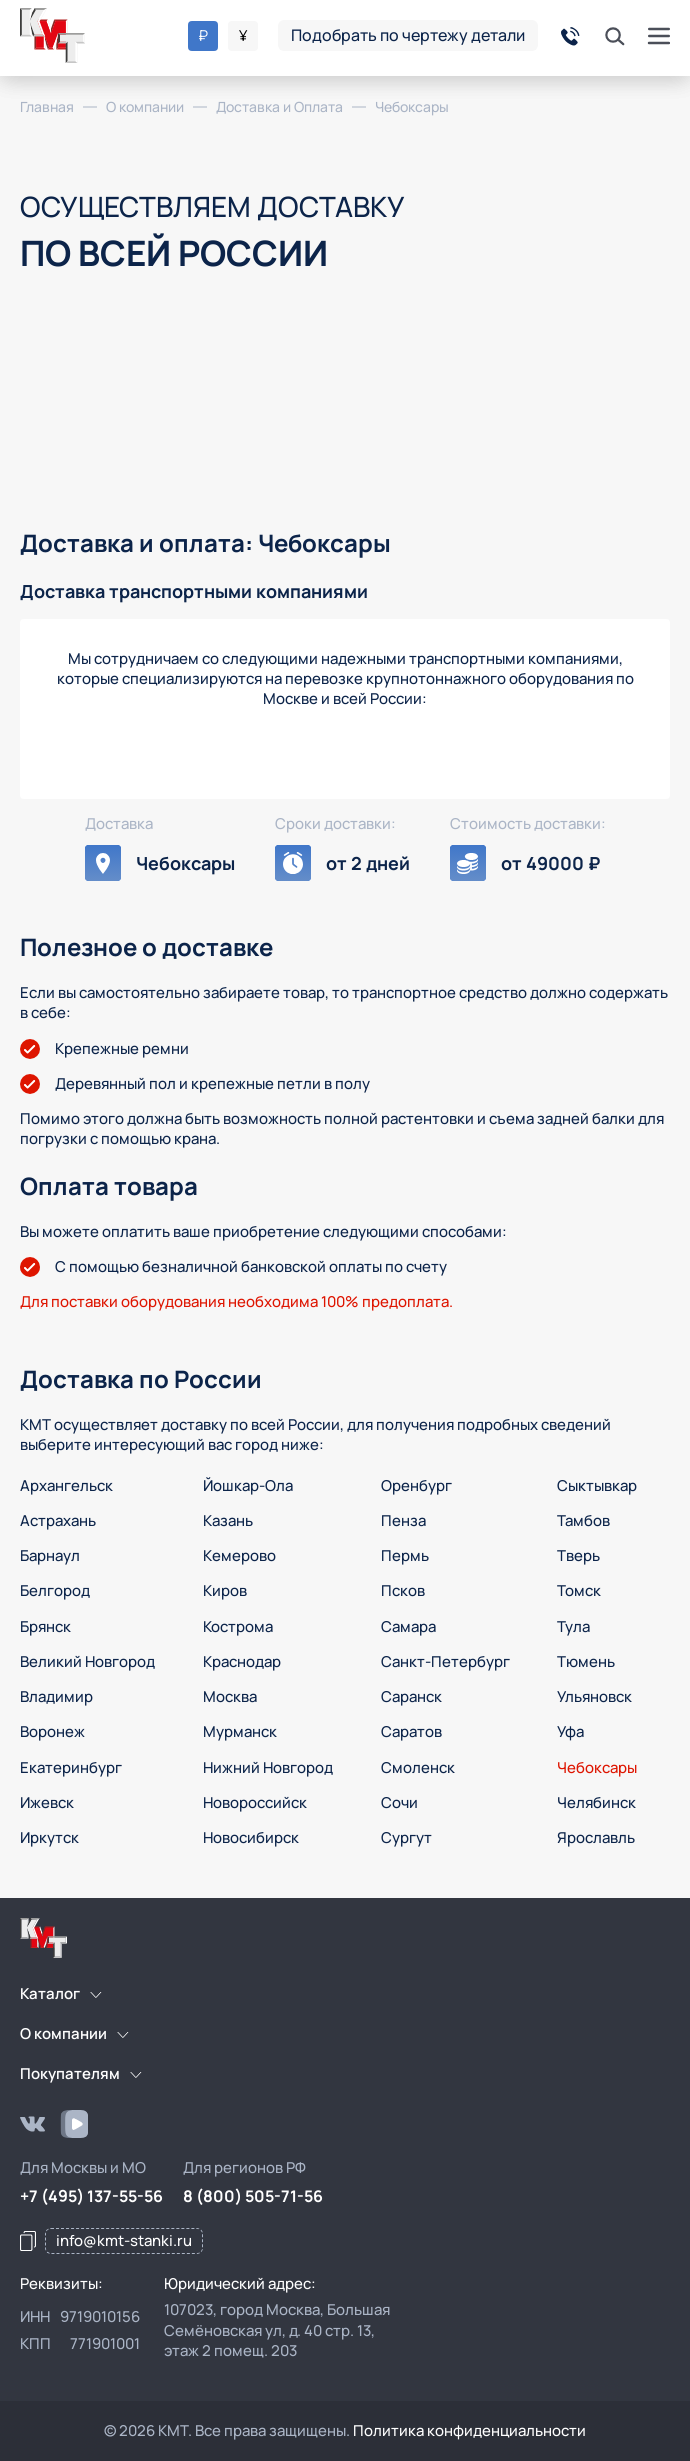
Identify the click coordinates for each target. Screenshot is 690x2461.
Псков (403, 1590)
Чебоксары (597, 1767)
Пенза (403, 1520)
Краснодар (242, 1661)
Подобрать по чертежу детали (408, 35)
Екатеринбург (71, 1767)
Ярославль (596, 1837)
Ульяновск (594, 1696)
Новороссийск (255, 1802)
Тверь (578, 1555)
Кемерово (239, 1555)
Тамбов (583, 1520)
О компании (63, 2033)
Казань (228, 1520)
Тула (573, 1626)
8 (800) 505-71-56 (253, 2196)
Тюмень (586, 1661)
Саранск (411, 1696)
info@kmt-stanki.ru (124, 2240)
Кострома (238, 1626)
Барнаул (50, 1555)
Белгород (55, 1590)
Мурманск (240, 1731)
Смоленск (418, 1767)
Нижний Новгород (268, 1767)
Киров (225, 1590)
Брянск (45, 1626)
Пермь (405, 1555)
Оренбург (416, 1485)
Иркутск (49, 1837)
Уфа (570, 1731)
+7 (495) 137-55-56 (91, 2196)
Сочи (399, 1802)
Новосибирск (251, 1837)
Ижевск (47, 1802)
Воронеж (52, 1731)
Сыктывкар (597, 1485)
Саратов (411, 1731)
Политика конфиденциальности (469, 2430)
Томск (579, 1590)
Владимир (56, 1696)
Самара (408, 1626)
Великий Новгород (87, 1661)
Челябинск (596, 1802)
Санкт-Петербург (445, 1661)
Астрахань (58, 1520)
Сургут (406, 1837)
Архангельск (66, 1485)
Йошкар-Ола (248, 1485)
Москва (230, 1696)
